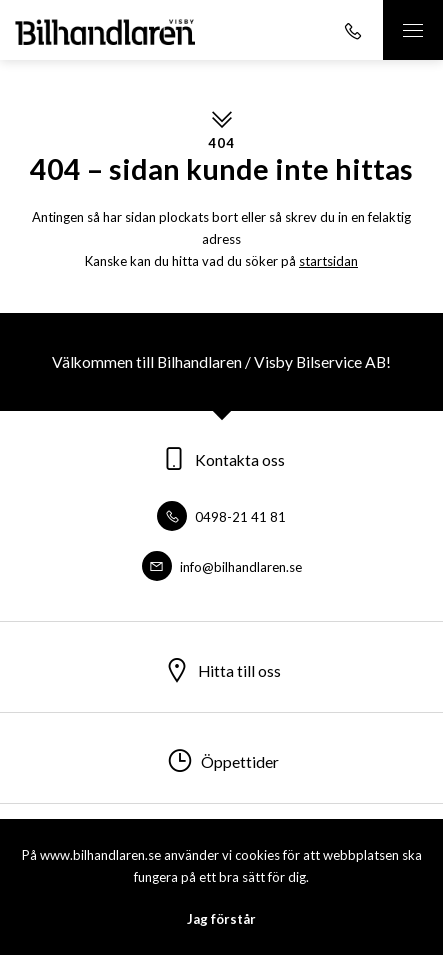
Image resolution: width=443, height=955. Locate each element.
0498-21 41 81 (221, 517)
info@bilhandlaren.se (222, 567)
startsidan (328, 261)
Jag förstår (221, 919)
